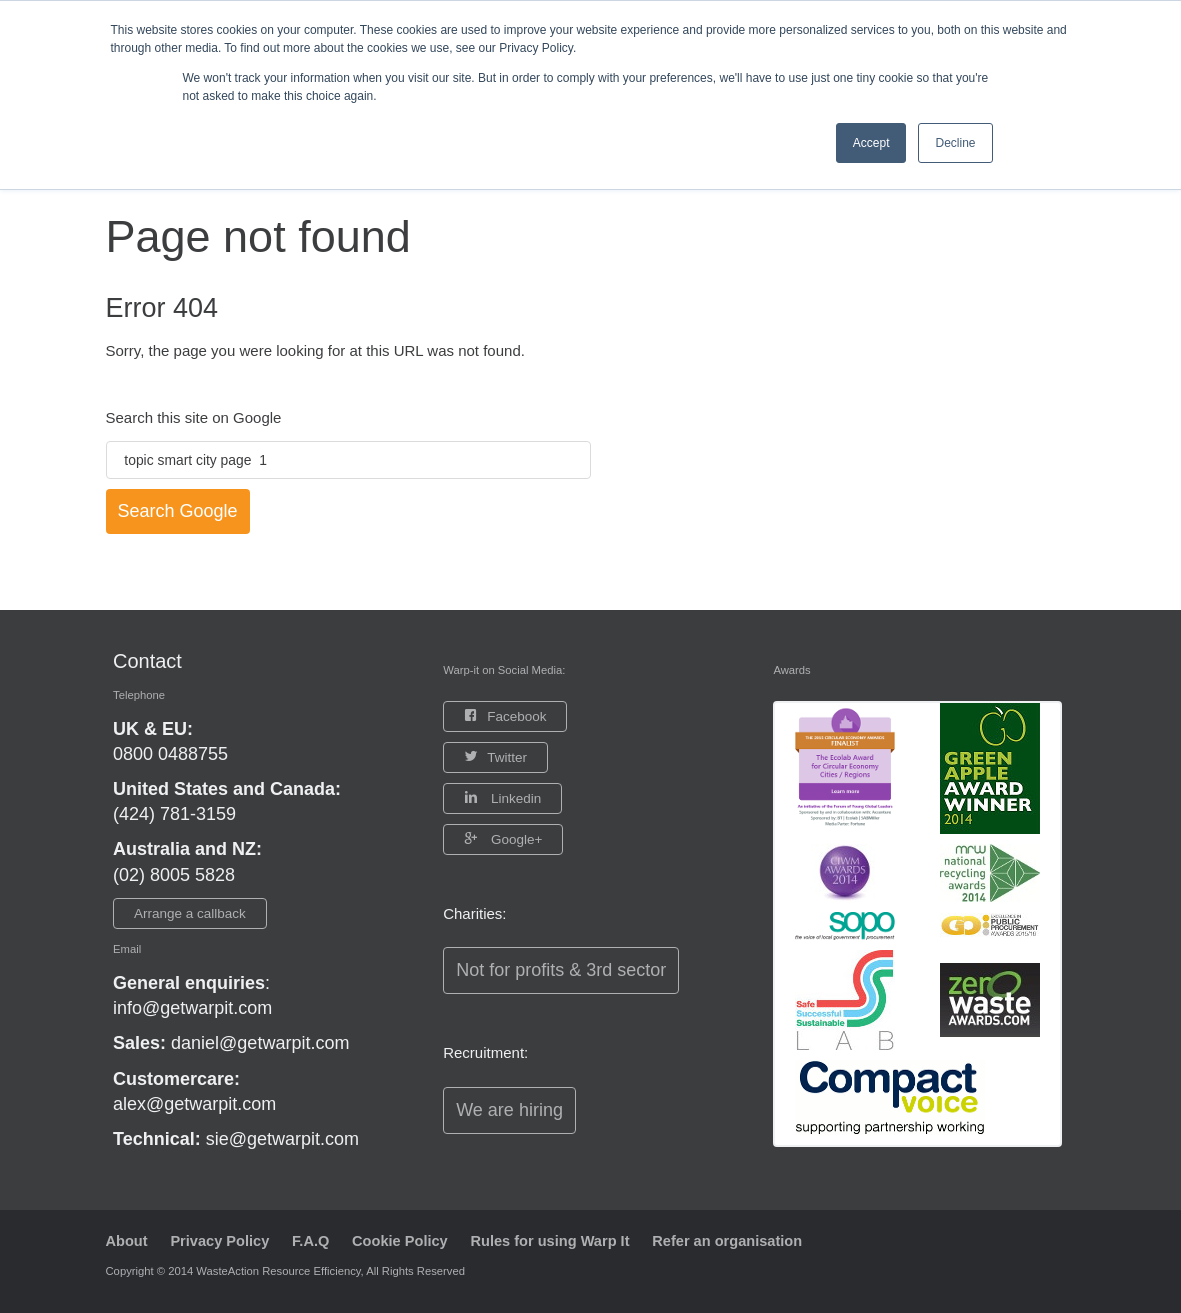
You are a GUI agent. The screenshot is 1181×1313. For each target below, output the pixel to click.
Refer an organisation (749, 1240)
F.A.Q (318, 1240)
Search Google (178, 511)
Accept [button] (871, 143)
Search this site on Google (194, 417)
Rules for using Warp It (566, 1240)
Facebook (516, 716)
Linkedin (514, 798)
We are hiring (509, 1110)
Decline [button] (955, 143)
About (127, 1240)
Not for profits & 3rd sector (561, 970)
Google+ (514, 839)
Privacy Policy (224, 1240)
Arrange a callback (190, 913)
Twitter (507, 757)
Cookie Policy (410, 1240)
